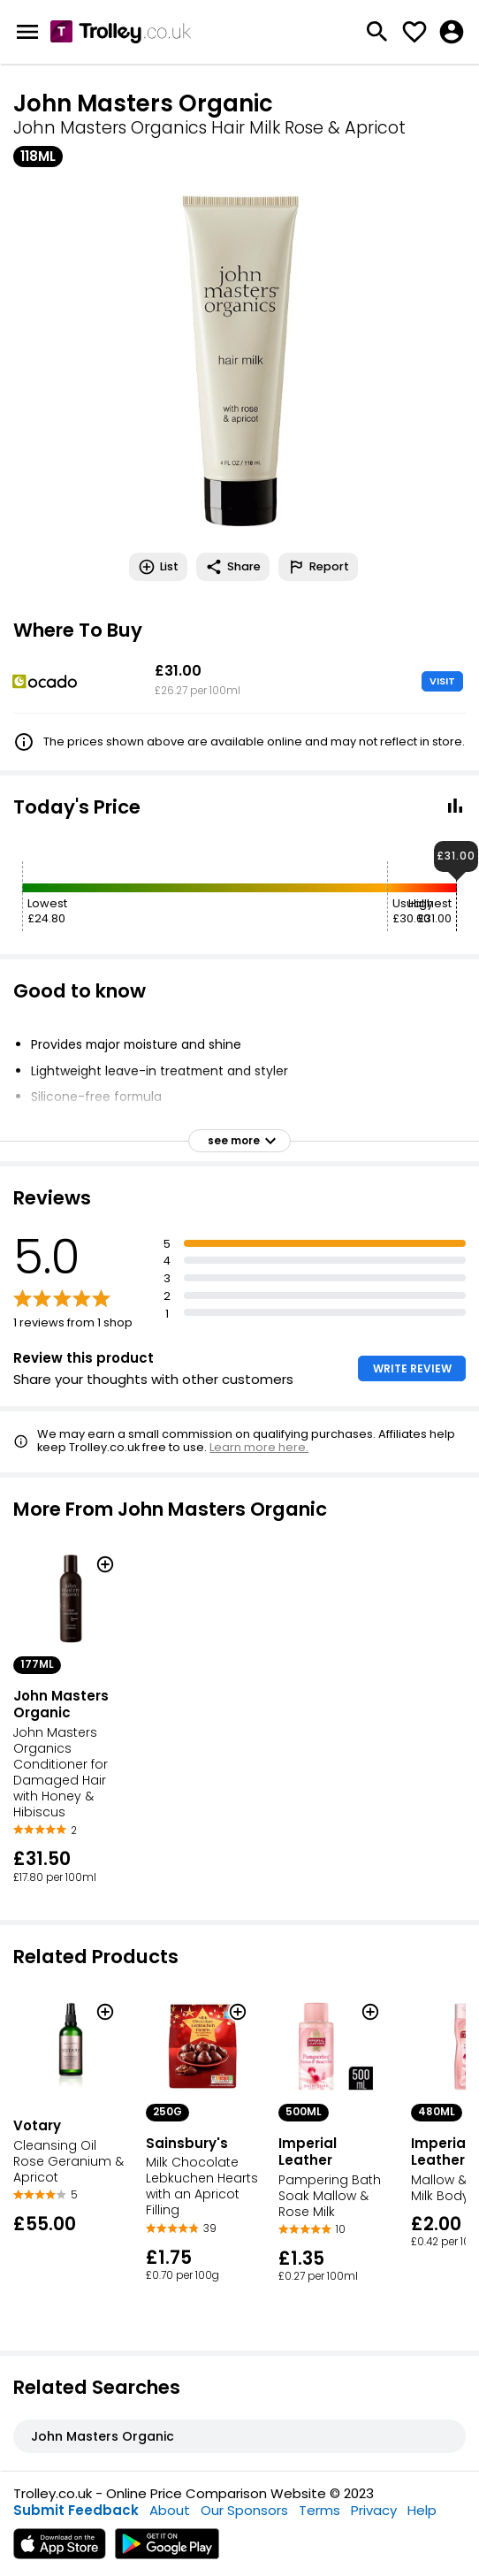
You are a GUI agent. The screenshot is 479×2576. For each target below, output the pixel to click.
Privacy (374, 2510)
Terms (319, 2510)
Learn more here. (258, 1447)
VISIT (442, 681)
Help (422, 2510)
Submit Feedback (76, 2510)
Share (233, 567)
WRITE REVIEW (412, 1368)
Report (318, 567)
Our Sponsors (244, 2510)
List (158, 567)
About (169, 2510)
